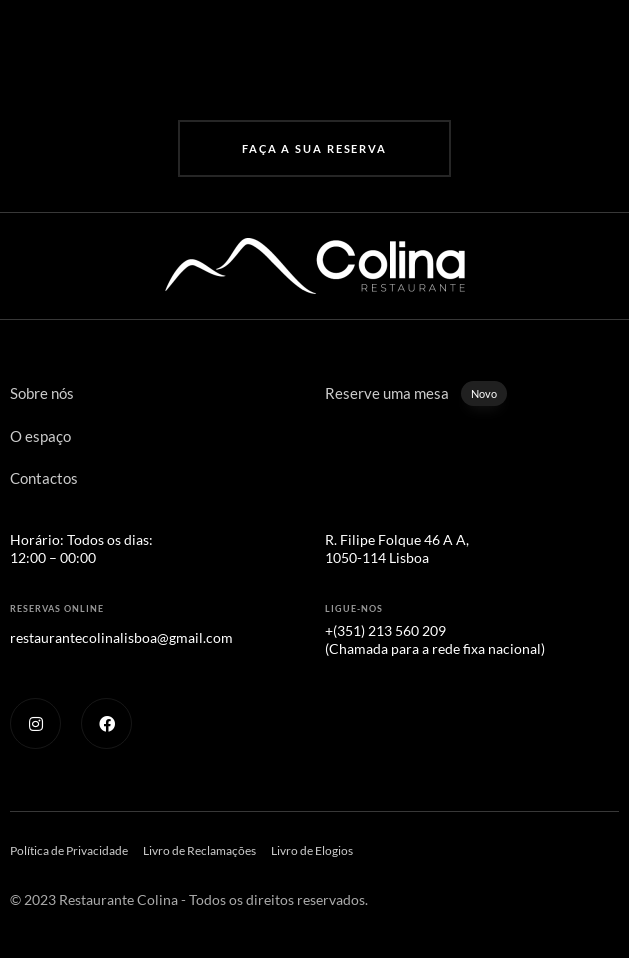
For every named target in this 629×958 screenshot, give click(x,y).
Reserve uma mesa (416, 393)
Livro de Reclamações (199, 850)
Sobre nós (42, 393)
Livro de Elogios (312, 850)
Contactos (44, 478)
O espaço (40, 436)
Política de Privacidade (69, 850)
